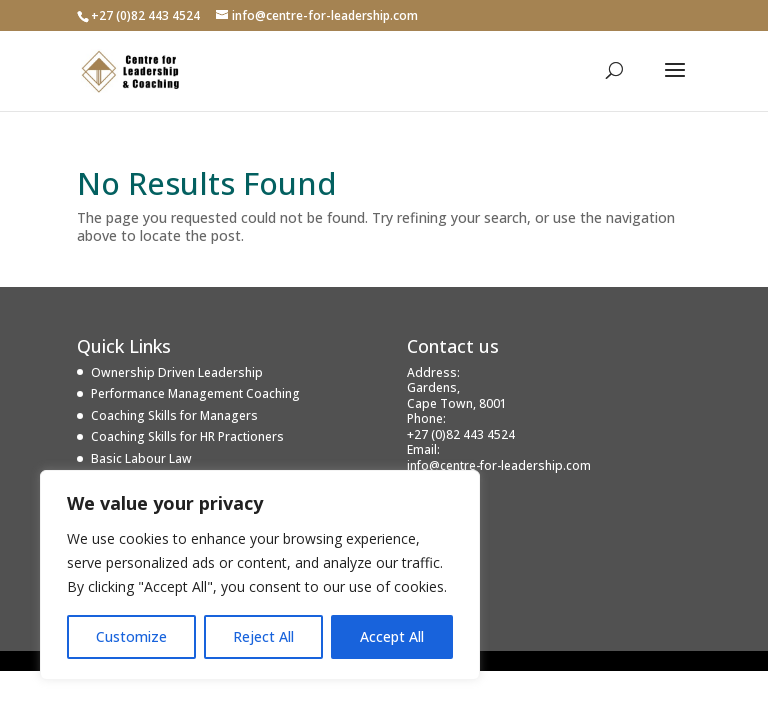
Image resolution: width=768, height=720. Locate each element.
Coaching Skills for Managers (174, 415)
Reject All (263, 636)
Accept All (392, 636)
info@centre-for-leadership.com (499, 465)
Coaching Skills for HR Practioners (187, 436)
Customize (131, 636)
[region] (260, 575)
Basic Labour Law (141, 458)
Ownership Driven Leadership (177, 372)
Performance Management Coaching (195, 393)
